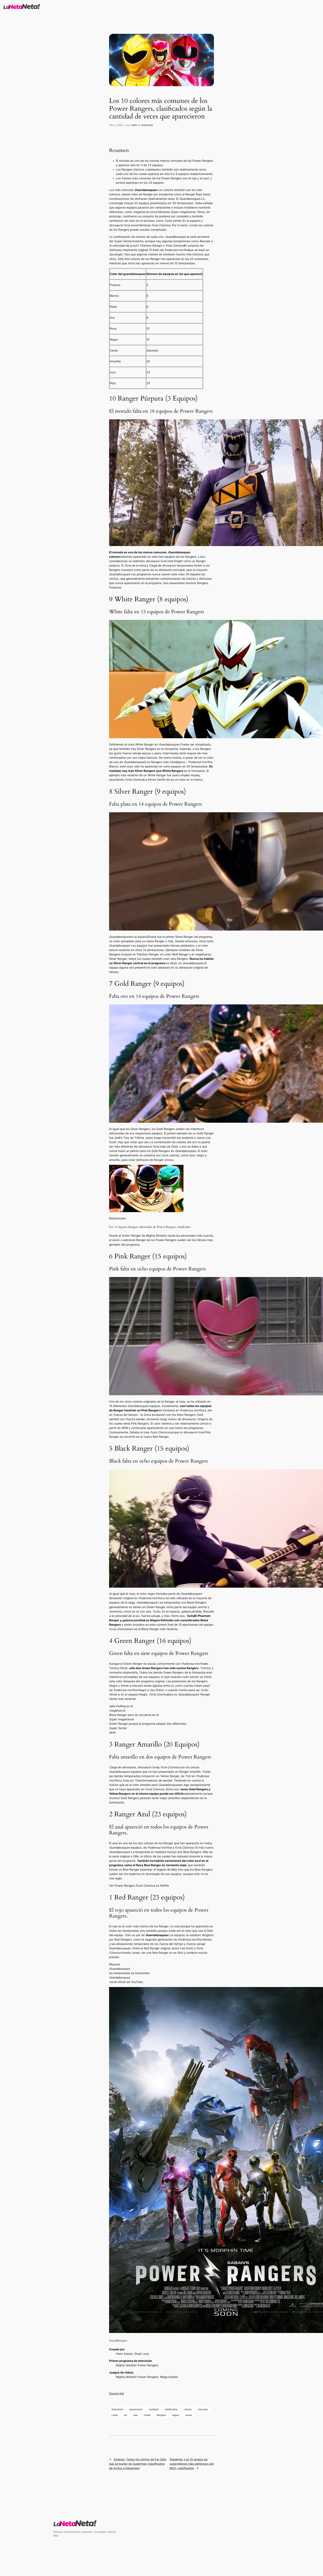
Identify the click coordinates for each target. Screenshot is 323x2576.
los (125, 2415)
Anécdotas (147, 125)
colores (188, 2409)
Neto (134, 125)
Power (147, 2415)
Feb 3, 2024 (115, 125)
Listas (114, 2415)
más (135, 2415)
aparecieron (136, 2409)
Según (175, 2415)
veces (188, 2415)
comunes (203, 2409)
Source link (116, 2393)
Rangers (161, 2415)
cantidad (153, 2409)
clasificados (171, 2409)
